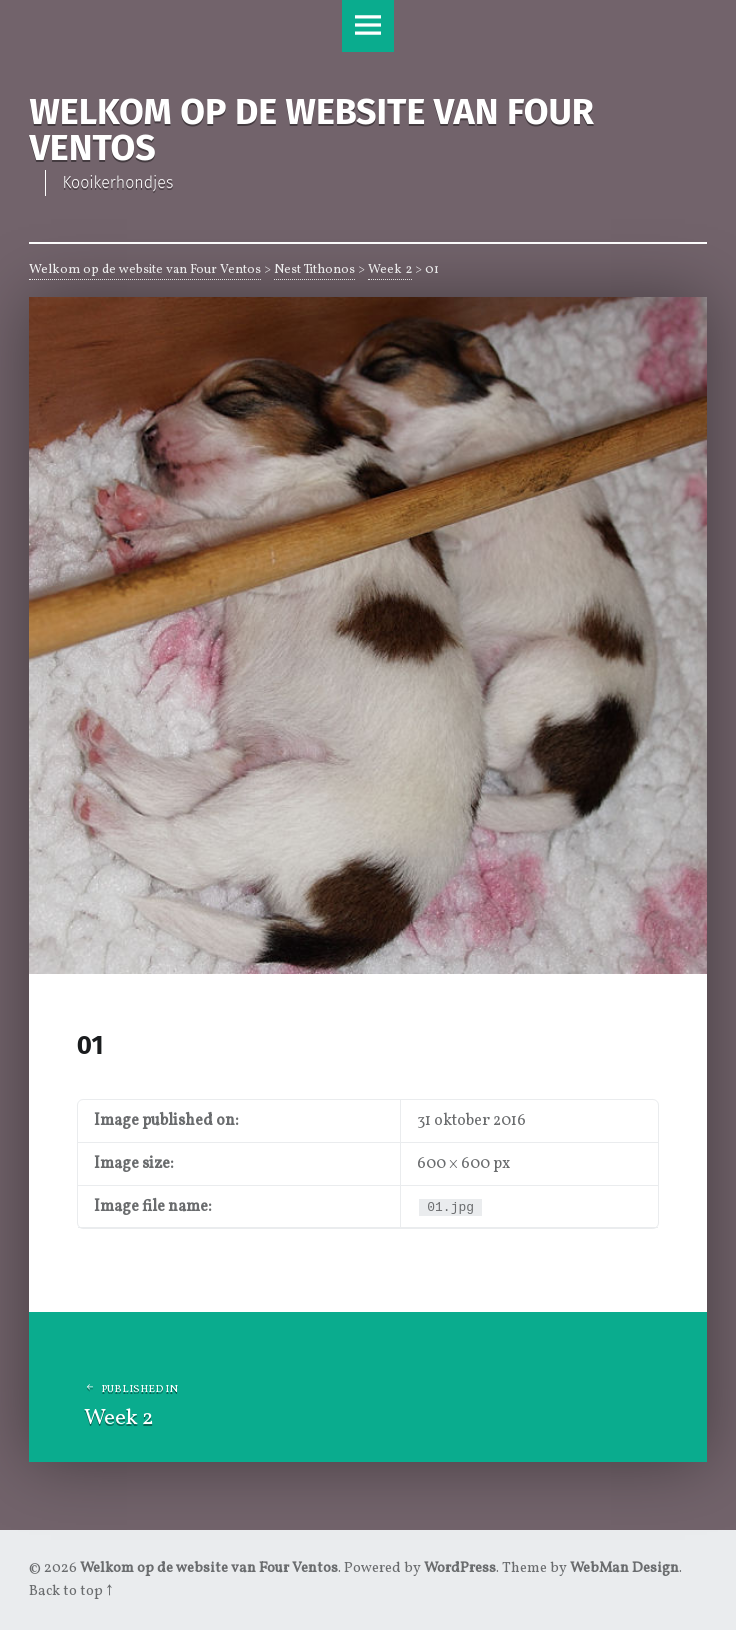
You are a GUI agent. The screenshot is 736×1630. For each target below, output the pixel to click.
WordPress (460, 1568)
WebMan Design (624, 1568)
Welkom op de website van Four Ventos (145, 270)
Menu (368, 26)
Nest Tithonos (314, 270)
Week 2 (390, 270)
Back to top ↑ (70, 1591)
